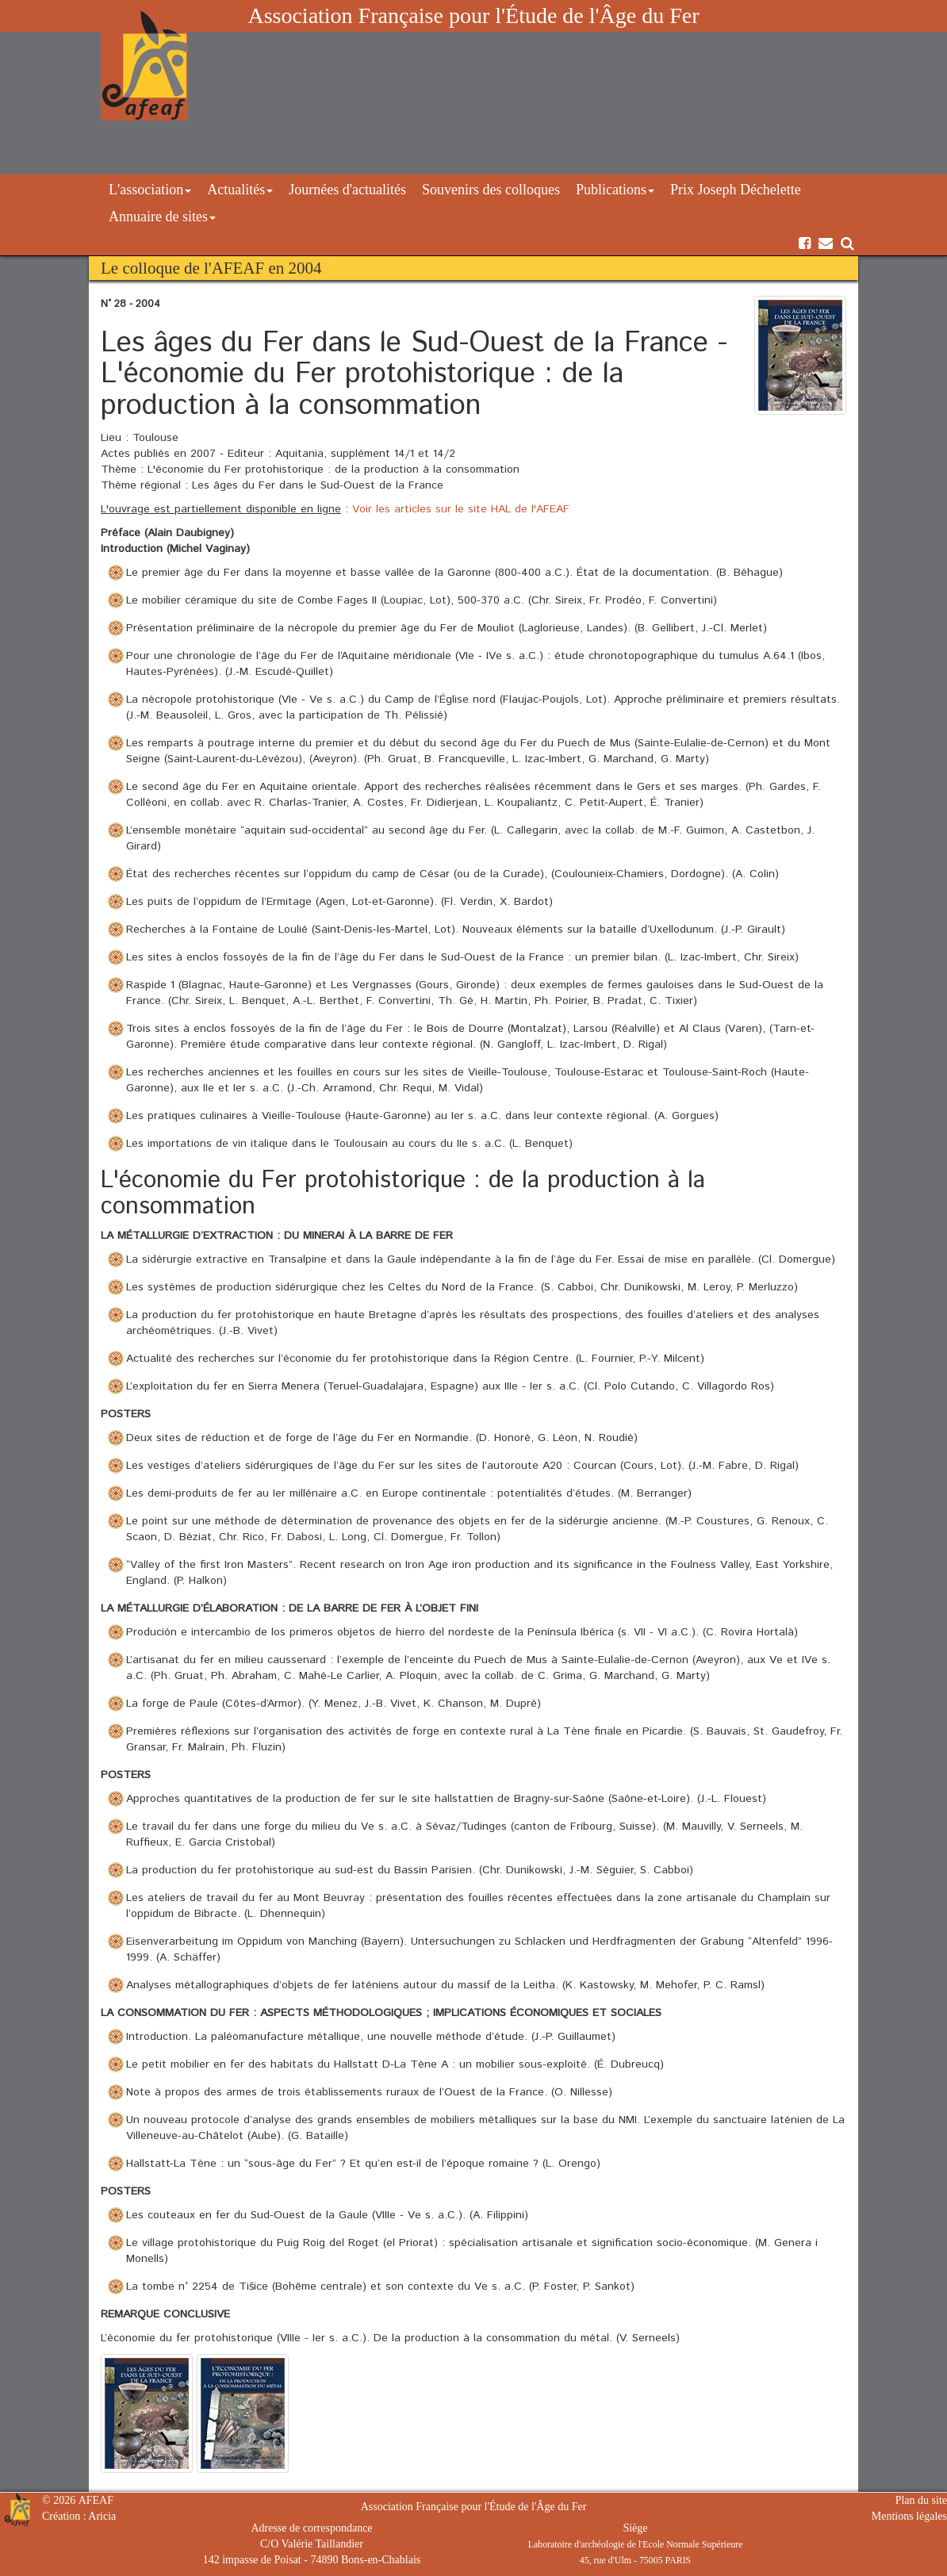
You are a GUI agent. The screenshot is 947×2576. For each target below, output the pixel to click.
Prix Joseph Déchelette (735, 189)
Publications (615, 189)
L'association (150, 189)
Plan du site (921, 2500)
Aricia (102, 2516)
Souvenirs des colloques (491, 189)
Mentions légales (909, 2516)
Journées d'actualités (347, 189)
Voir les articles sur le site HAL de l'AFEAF (460, 509)
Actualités (240, 189)
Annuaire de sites (162, 216)
